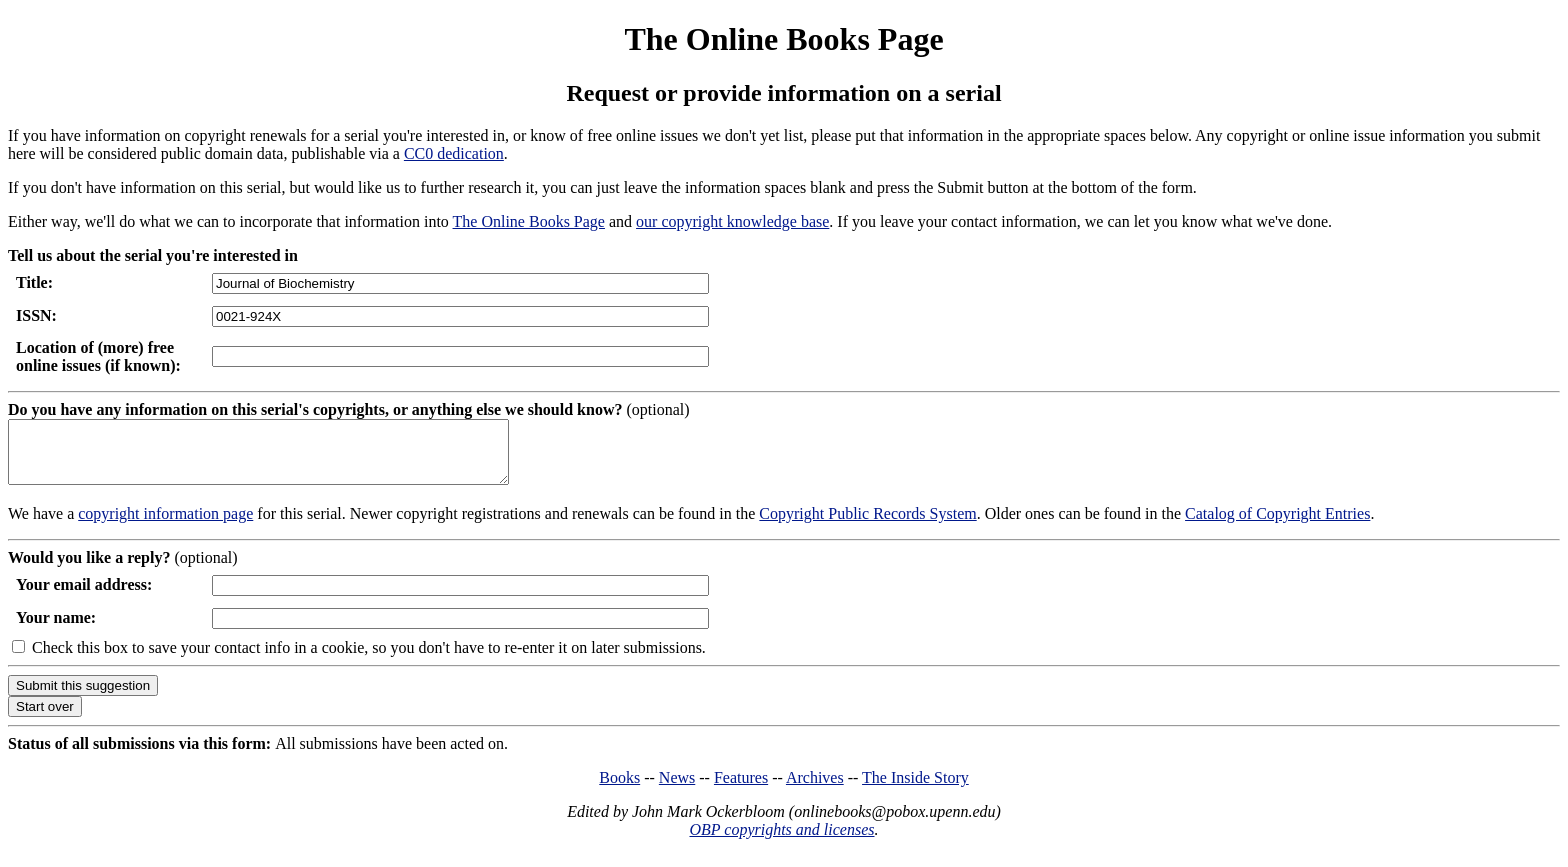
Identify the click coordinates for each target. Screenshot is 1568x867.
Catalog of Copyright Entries (1277, 525)
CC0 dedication (454, 153)
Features (741, 789)
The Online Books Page (783, 39)
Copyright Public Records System (867, 525)
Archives (815, 789)
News (677, 789)
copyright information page (165, 525)
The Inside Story (915, 789)
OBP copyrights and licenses (781, 841)
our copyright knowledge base (732, 221)
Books (619, 789)
